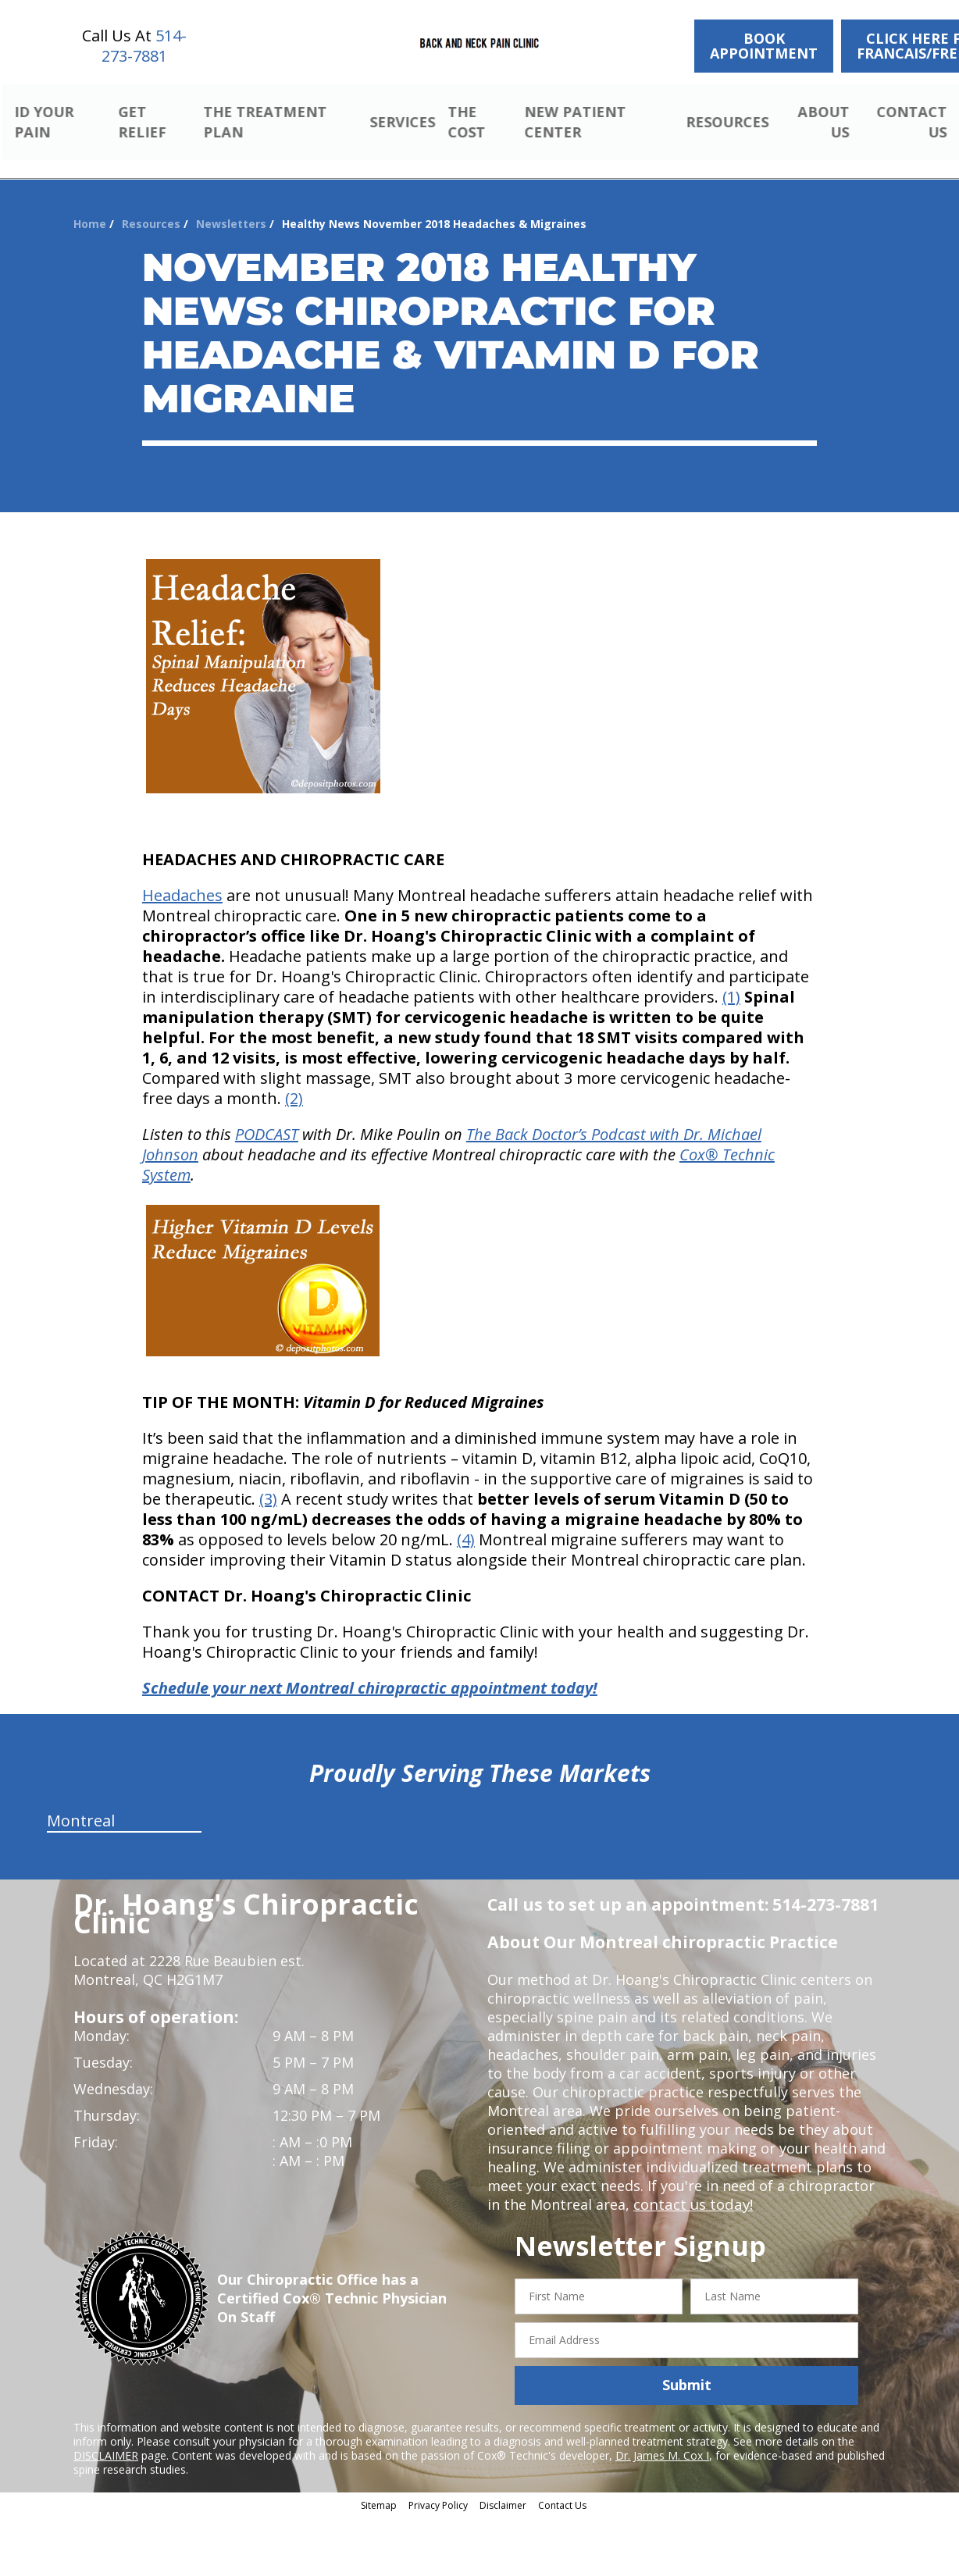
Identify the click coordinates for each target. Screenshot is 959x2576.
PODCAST (266, 1116)
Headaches (182, 877)
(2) (294, 1080)
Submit (686, 2366)
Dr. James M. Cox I (662, 2436)
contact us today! (691, 2186)
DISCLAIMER (105, 2436)
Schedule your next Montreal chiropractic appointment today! (369, 1669)
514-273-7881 (144, 45)
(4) (466, 1521)
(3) (268, 1480)
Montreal (81, 1802)
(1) (731, 978)
